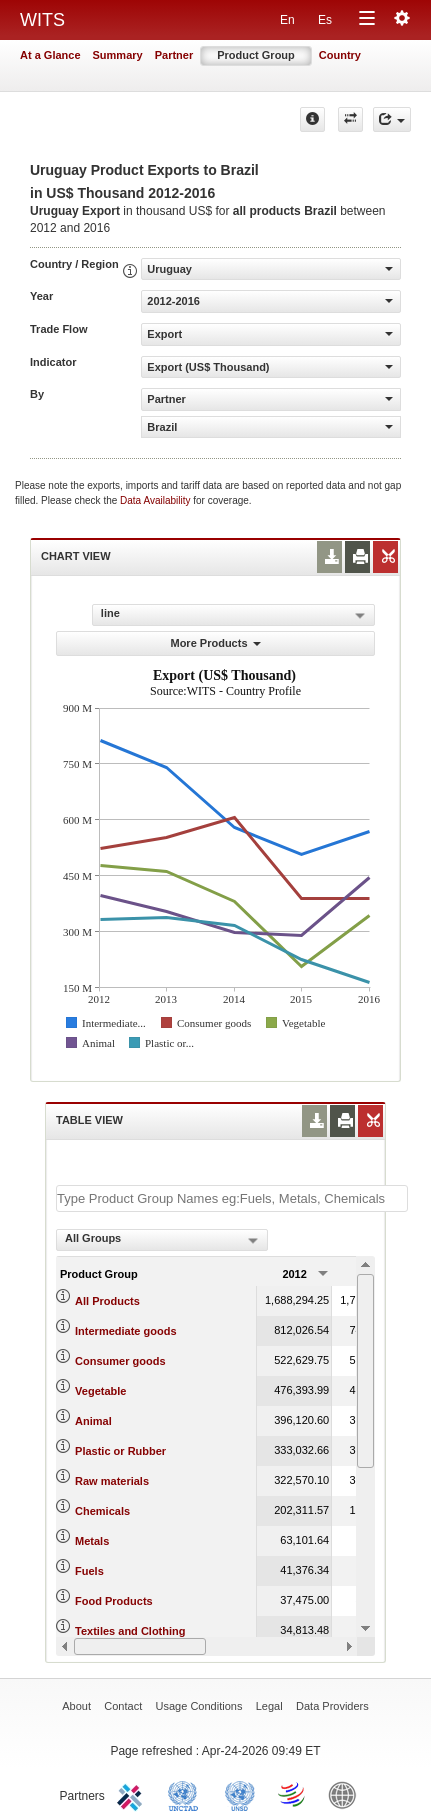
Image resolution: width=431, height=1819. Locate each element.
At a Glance (50, 55)
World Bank (347, 1794)
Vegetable (100, 1391)
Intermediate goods (125, 1331)
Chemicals (102, 1511)
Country (340, 55)
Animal (93, 1421)
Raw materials (112, 1481)
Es (325, 20)
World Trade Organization (293, 1794)
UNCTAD (187, 1794)
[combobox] (162, 1240)
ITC (133, 1794)
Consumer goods (120, 1361)
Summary (118, 55)
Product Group (256, 55)
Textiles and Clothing (130, 1631)
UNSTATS (240, 1794)
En (287, 20)
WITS (42, 20)
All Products (107, 1301)
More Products (215, 643)
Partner (174, 55)
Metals (92, 1541)
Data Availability (156, 500)
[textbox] (232, 1198)
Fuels (89, 1571)
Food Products (114, 1601)
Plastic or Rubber (120, 1451)
